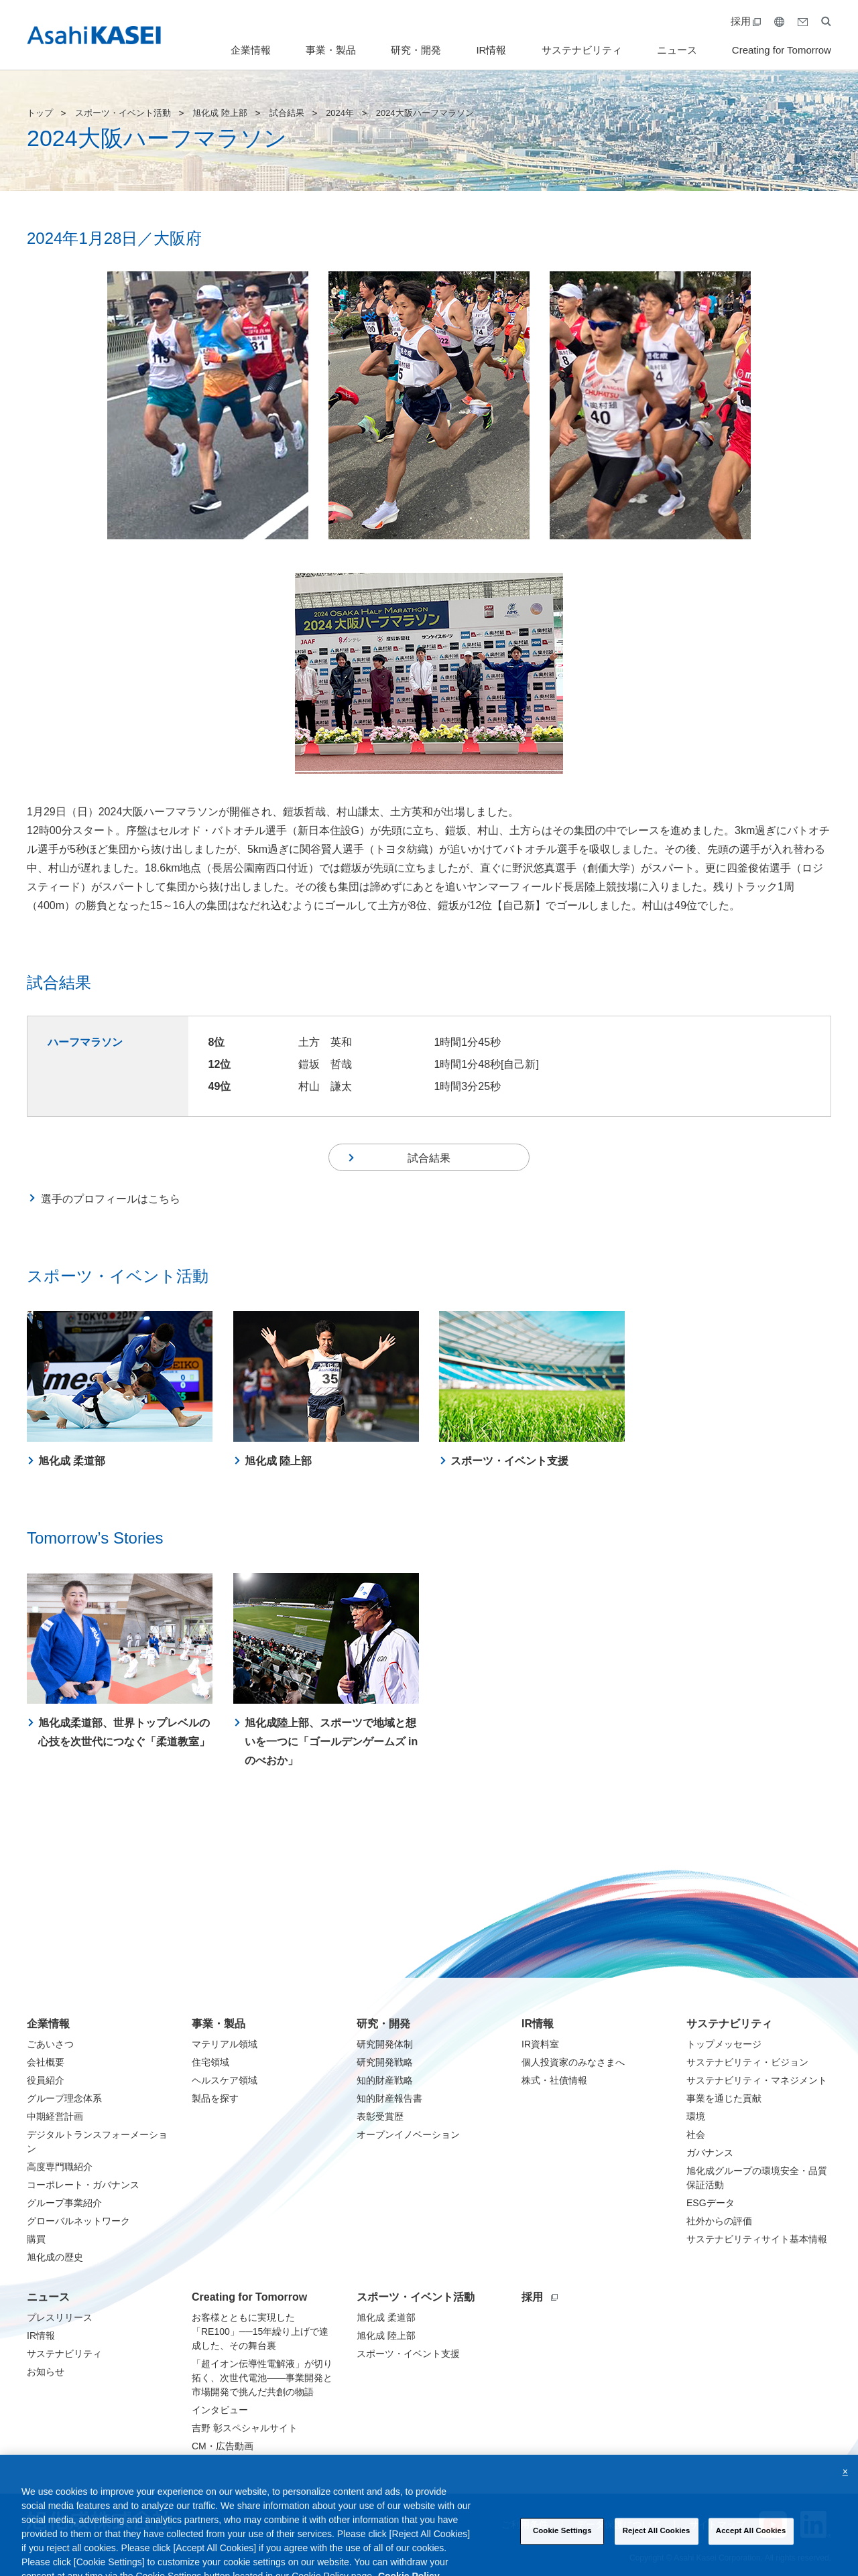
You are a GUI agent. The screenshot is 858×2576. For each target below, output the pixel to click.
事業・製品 (331, 50)
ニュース (677, 50)
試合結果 (286, 113)
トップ (40, 113)
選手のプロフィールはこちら (110, 1205)
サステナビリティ (582, 50)
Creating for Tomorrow (781, 50)
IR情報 (491, 50)
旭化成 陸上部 (219, 113)
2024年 (340, 113)
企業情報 (251, 50)
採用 (746, 21)
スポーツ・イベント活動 (123, 113)
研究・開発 (416, 50)
